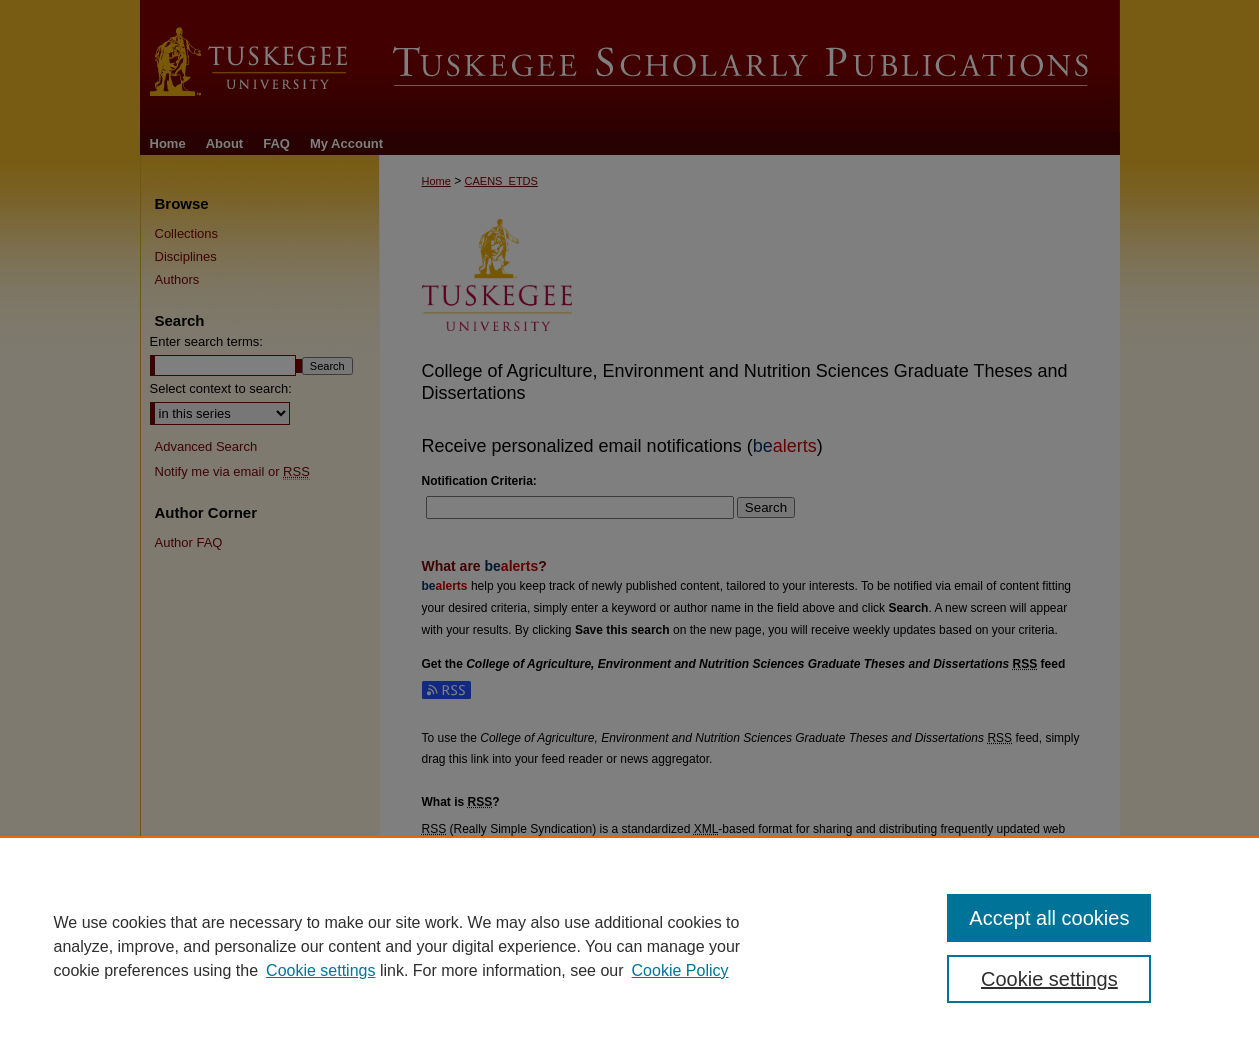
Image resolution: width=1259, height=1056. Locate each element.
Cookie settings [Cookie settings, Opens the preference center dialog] (1049, 979)
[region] (629, 946)
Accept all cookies (1049, 918)
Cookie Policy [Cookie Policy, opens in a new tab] (680, 970)
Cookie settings (320, 970)
